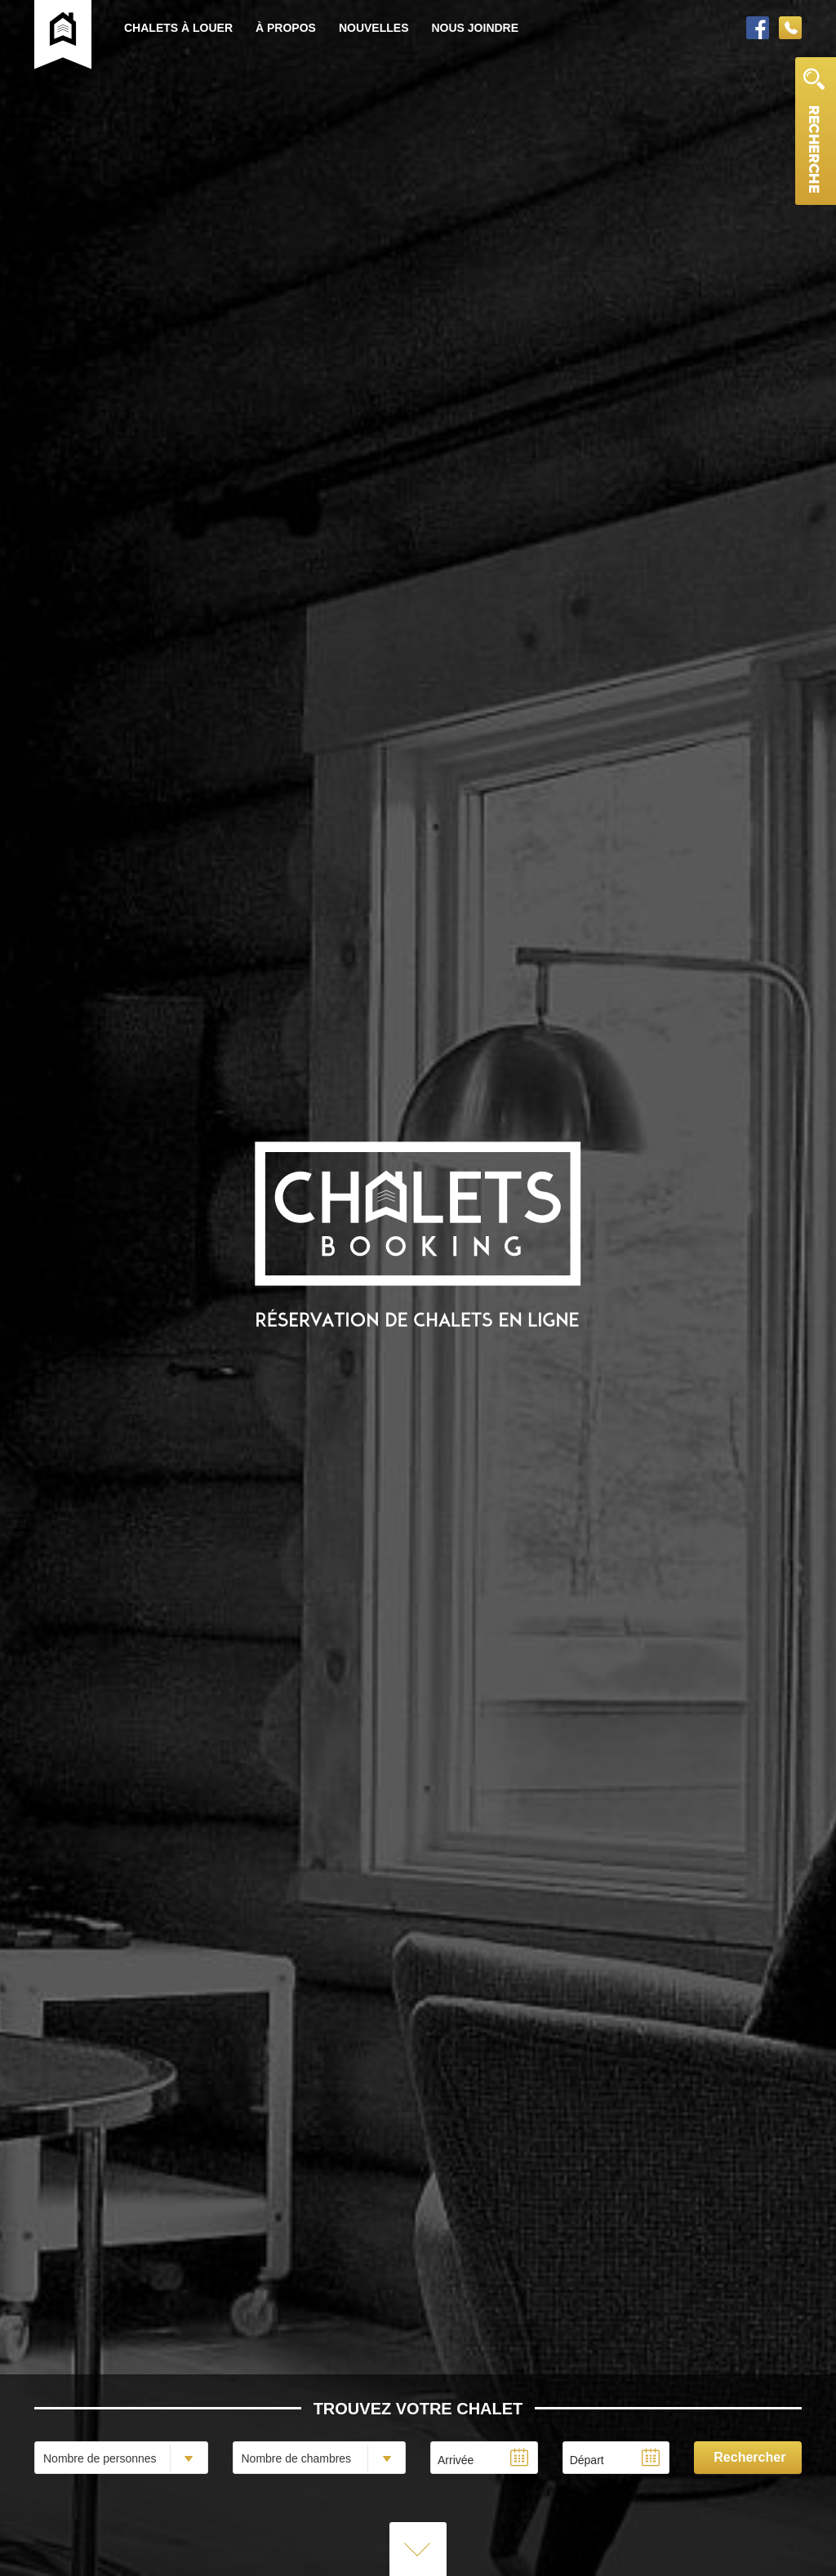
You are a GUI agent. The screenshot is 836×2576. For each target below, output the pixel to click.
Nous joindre (474, 27)
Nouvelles (374, 27)
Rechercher (749, 2457)
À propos (286, 27)
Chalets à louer (178, 27)
